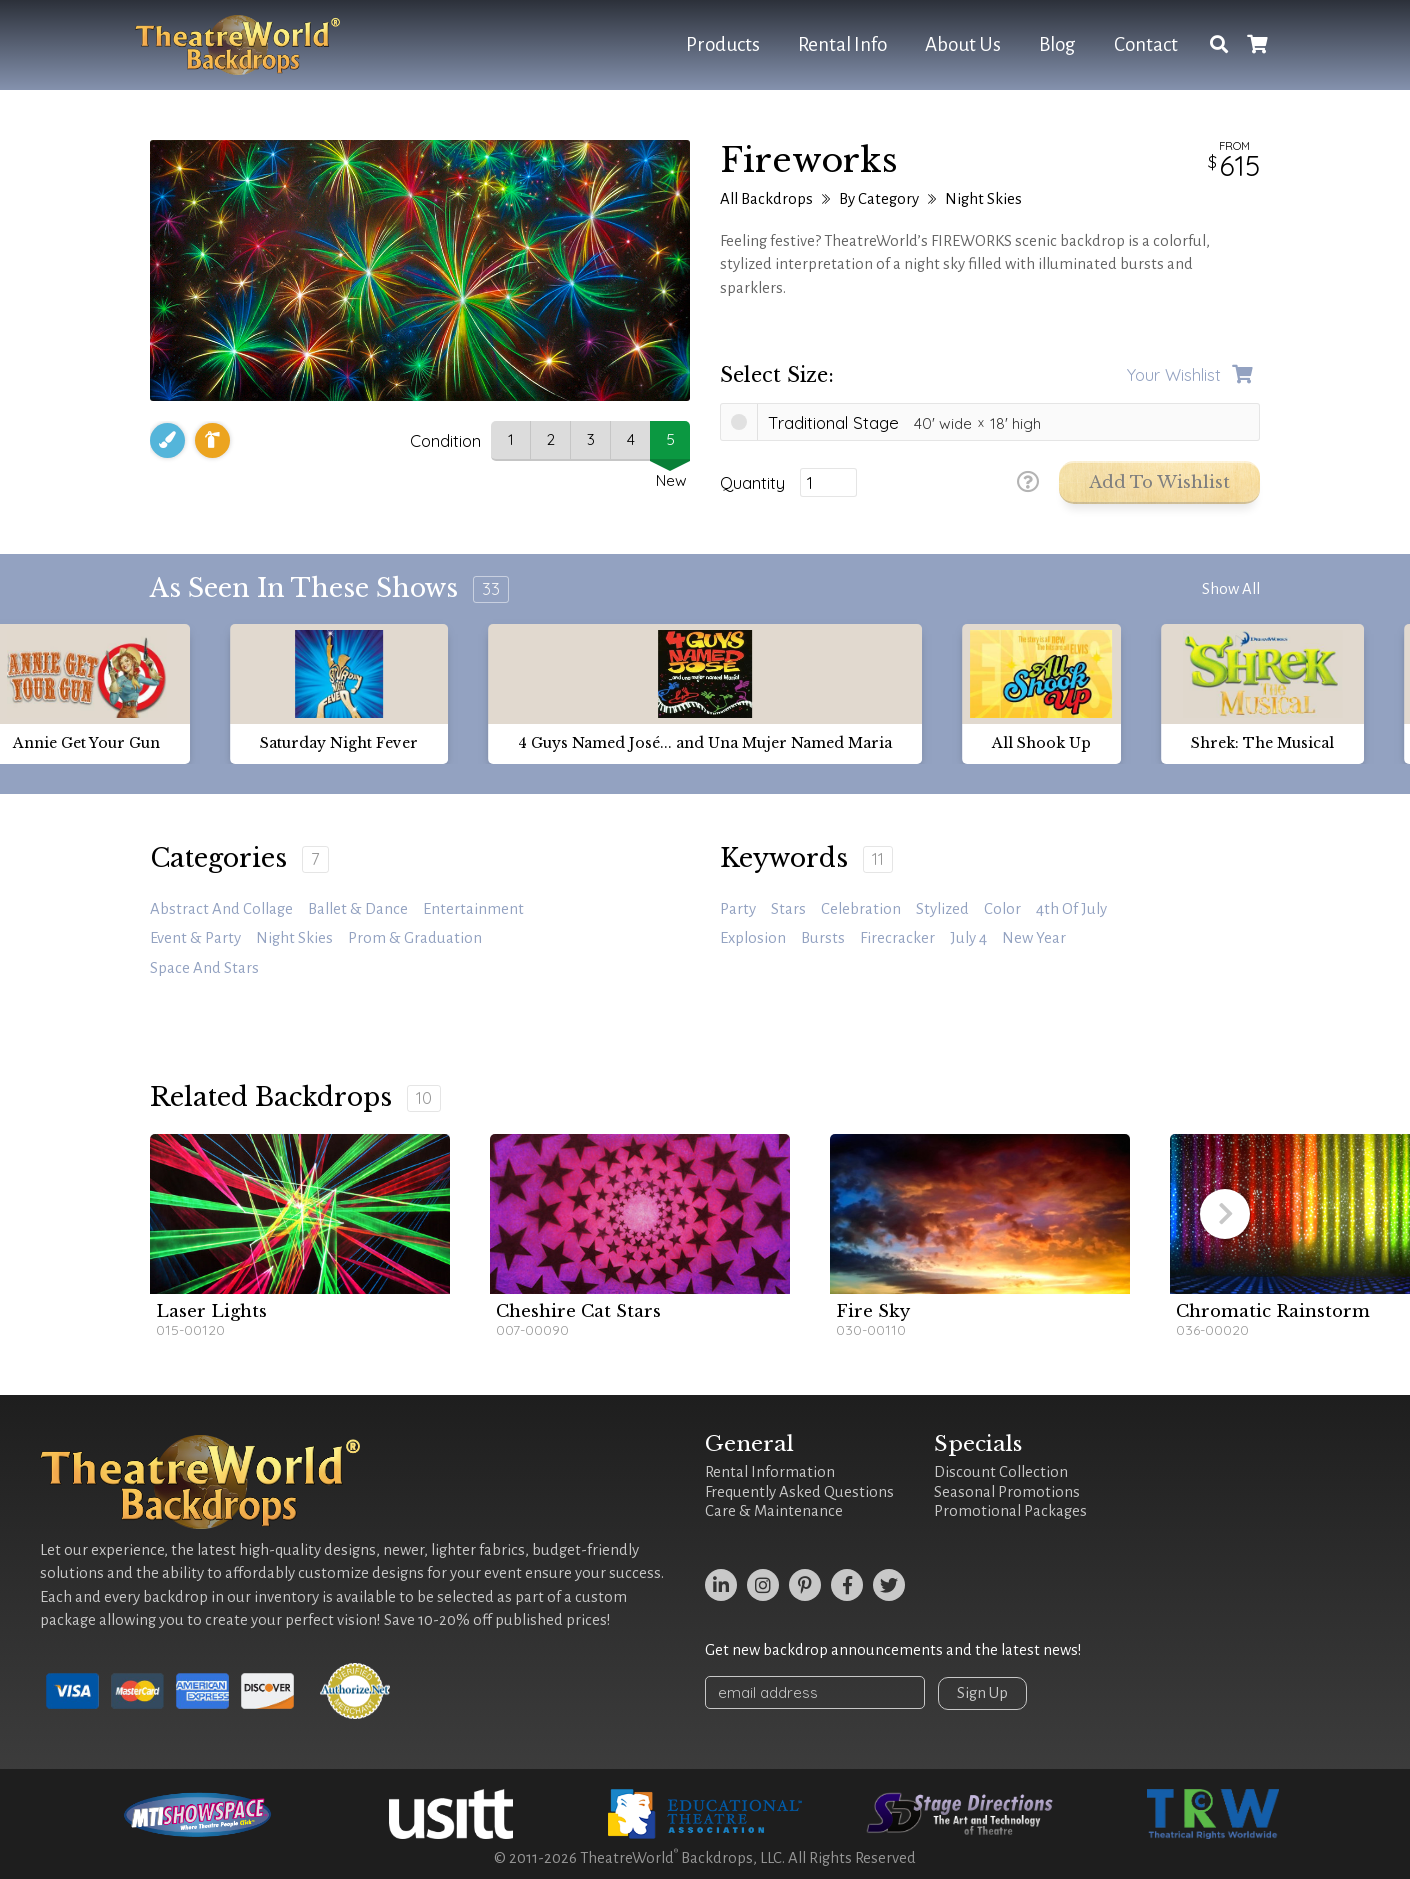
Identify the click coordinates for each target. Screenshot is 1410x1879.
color (1002, 909)
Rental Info (842, 44)
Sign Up (982, 1693)
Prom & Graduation (415, 938)
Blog (1057, 44)
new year (1034, 938)
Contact (1146, 44)
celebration (861, 909)
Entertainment (473, 909)
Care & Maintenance (774, 1511)
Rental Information (770, 1472)
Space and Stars (204, 968)
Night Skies (983, 199)
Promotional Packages (1010, 1511)
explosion (753, 938)
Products (723, 44)
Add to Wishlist (1159, 482)
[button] (1225, 1214)
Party (738, 909)
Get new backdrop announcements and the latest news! (893, 1650)
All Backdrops (766, 199)
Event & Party (195, 938)
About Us (963, 44)
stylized (942, 909)
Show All (1231, 589)
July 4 (968, 938)
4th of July (1071, 909)
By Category (879, 199)
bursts (823, 938)
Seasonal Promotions (1007, 1492)
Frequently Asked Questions (799, 1492)
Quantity (752, 483)
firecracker (897, 938)
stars (788, 909)
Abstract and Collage (221, 909)
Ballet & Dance (358, 909)
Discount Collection (1001, 1472)
